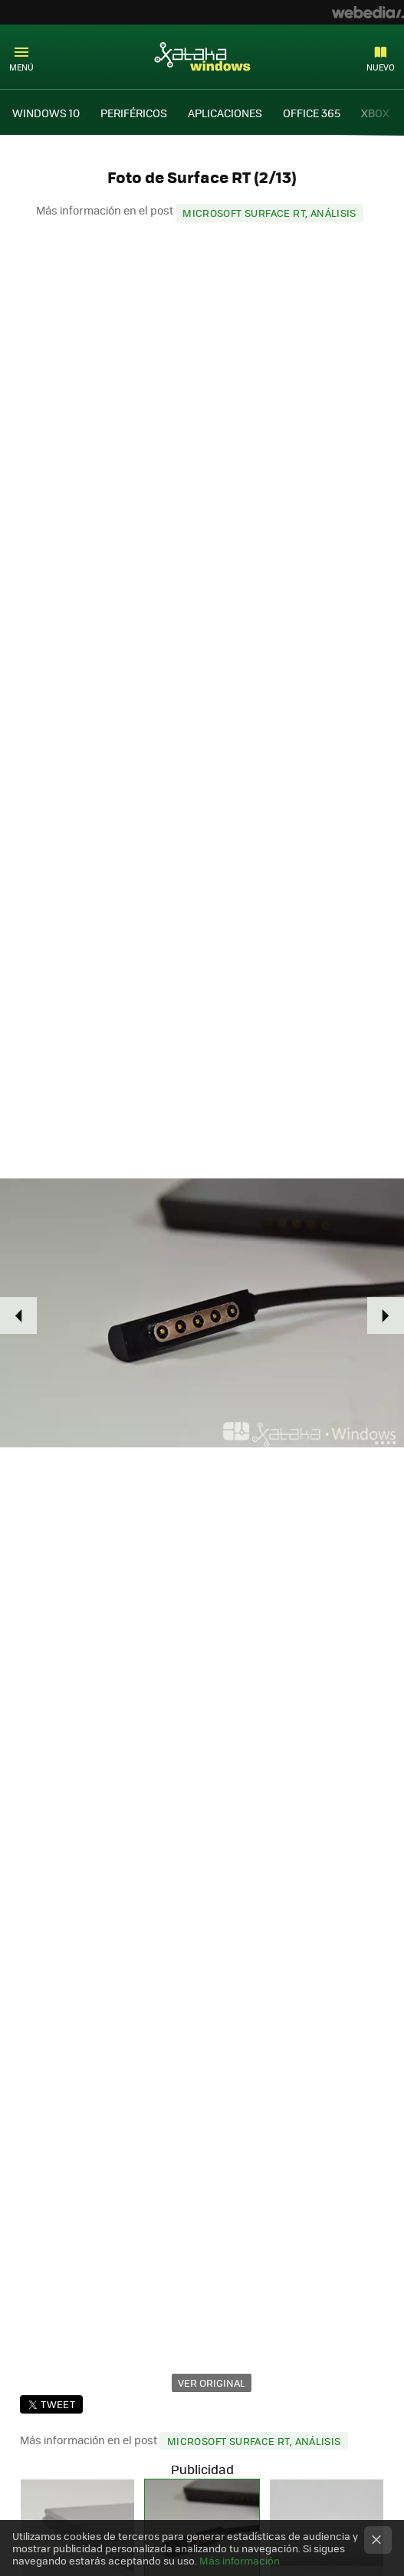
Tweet (58, 2404)
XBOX (375, 112)
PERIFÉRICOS (133, 112)
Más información (239, 2560)
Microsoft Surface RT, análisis (269, 212)
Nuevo (380, 67)
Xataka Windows (202, 56)
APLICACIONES (225, 112)
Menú (21, 67)
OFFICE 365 (311, 112)
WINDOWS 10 (46, 112)
